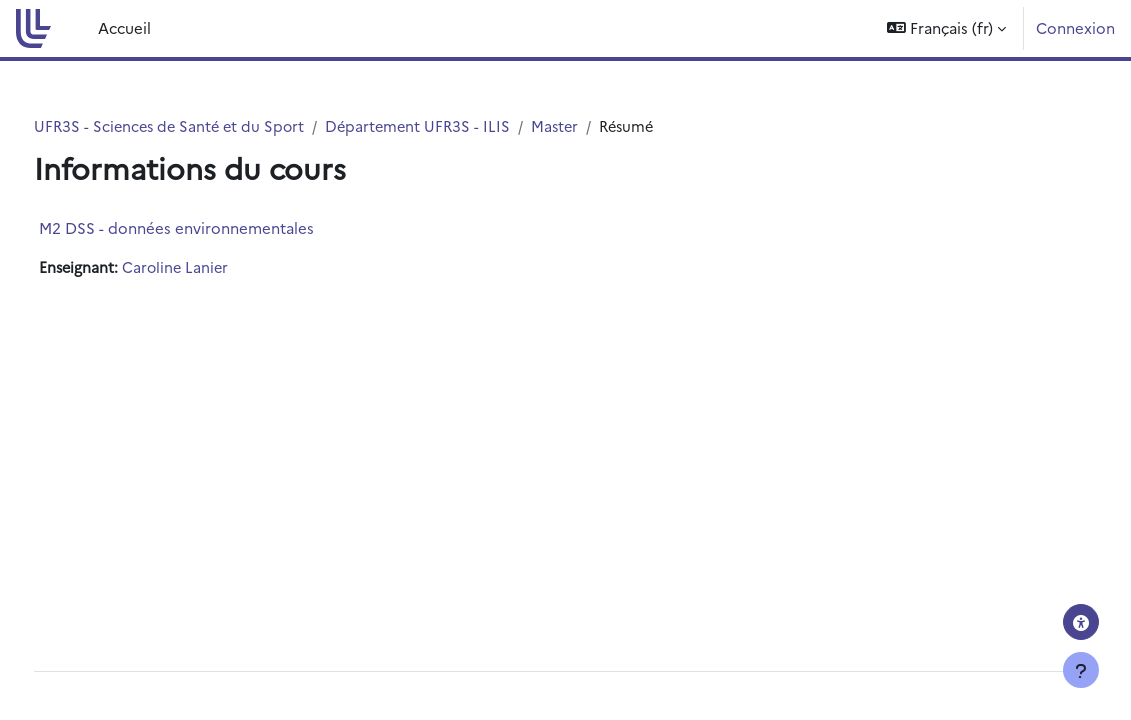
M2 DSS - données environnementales (213, 227)
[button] (946, 28)
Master (604, 126)
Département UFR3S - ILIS (464, 126)
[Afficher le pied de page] (1081, 670)
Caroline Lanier (215, 267)
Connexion (1075, 27)
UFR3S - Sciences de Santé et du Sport (210, 126)
